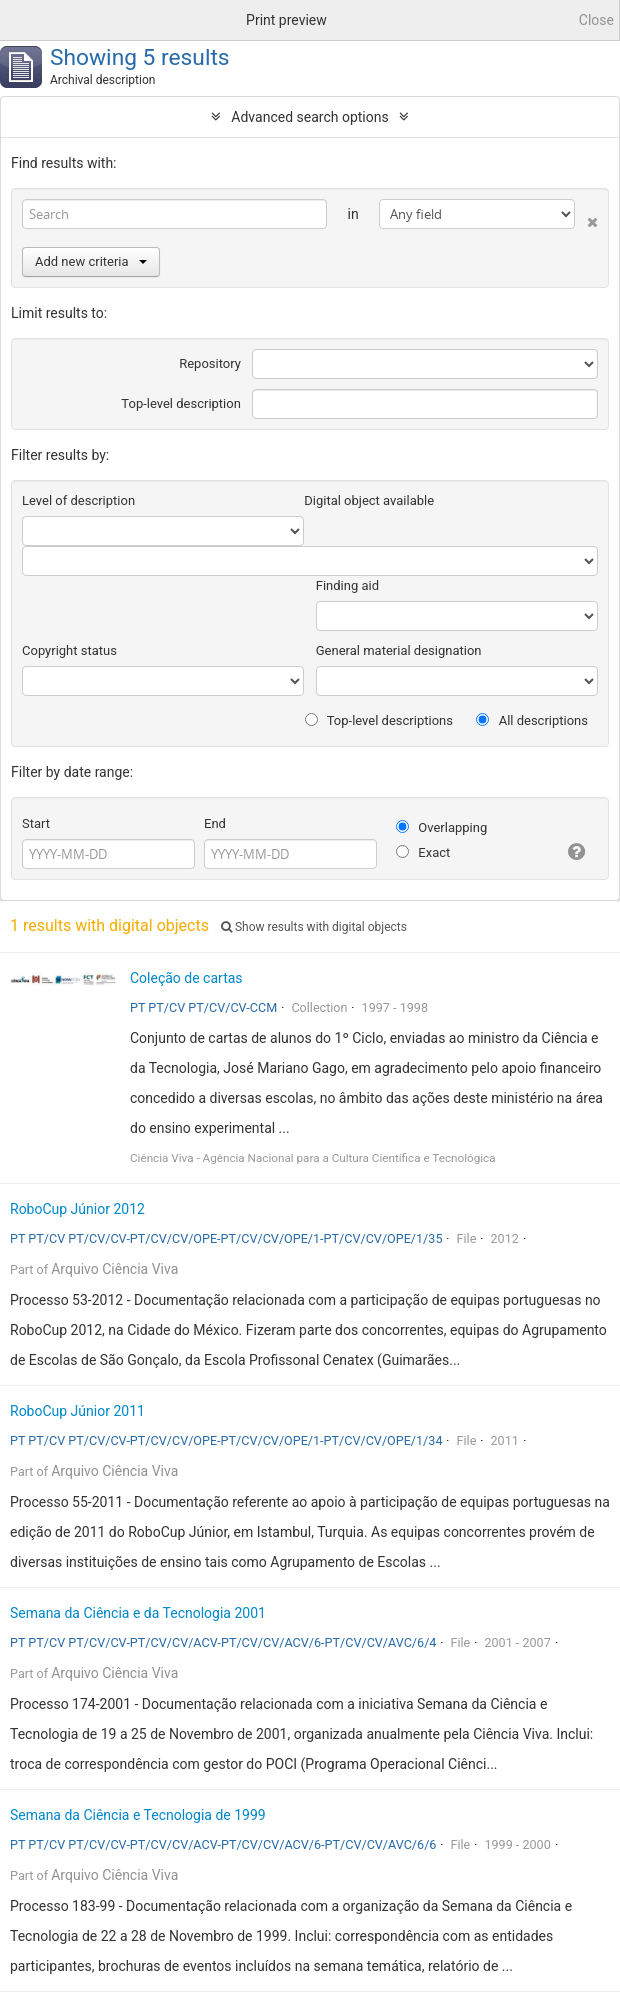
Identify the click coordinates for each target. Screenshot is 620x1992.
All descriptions (532, 720)
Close (596, 20)
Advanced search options (309, 117)
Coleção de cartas (186, 978)
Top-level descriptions (379, 720)
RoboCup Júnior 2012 (77, 1209)
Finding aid (347, 585)
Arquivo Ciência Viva (114, 1269)
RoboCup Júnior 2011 (77, 1411)
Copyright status (69, 650)
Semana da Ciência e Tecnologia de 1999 (138, 1815)
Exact (423, 852)
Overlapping (441, 827)
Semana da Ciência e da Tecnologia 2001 (138, 1613)
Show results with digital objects (314, 927)
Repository (210, 363)
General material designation (399, 650)
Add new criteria (91, 261)
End (215, 823)
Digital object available (369, 500)
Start (36, 823)
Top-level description (181, 403)
